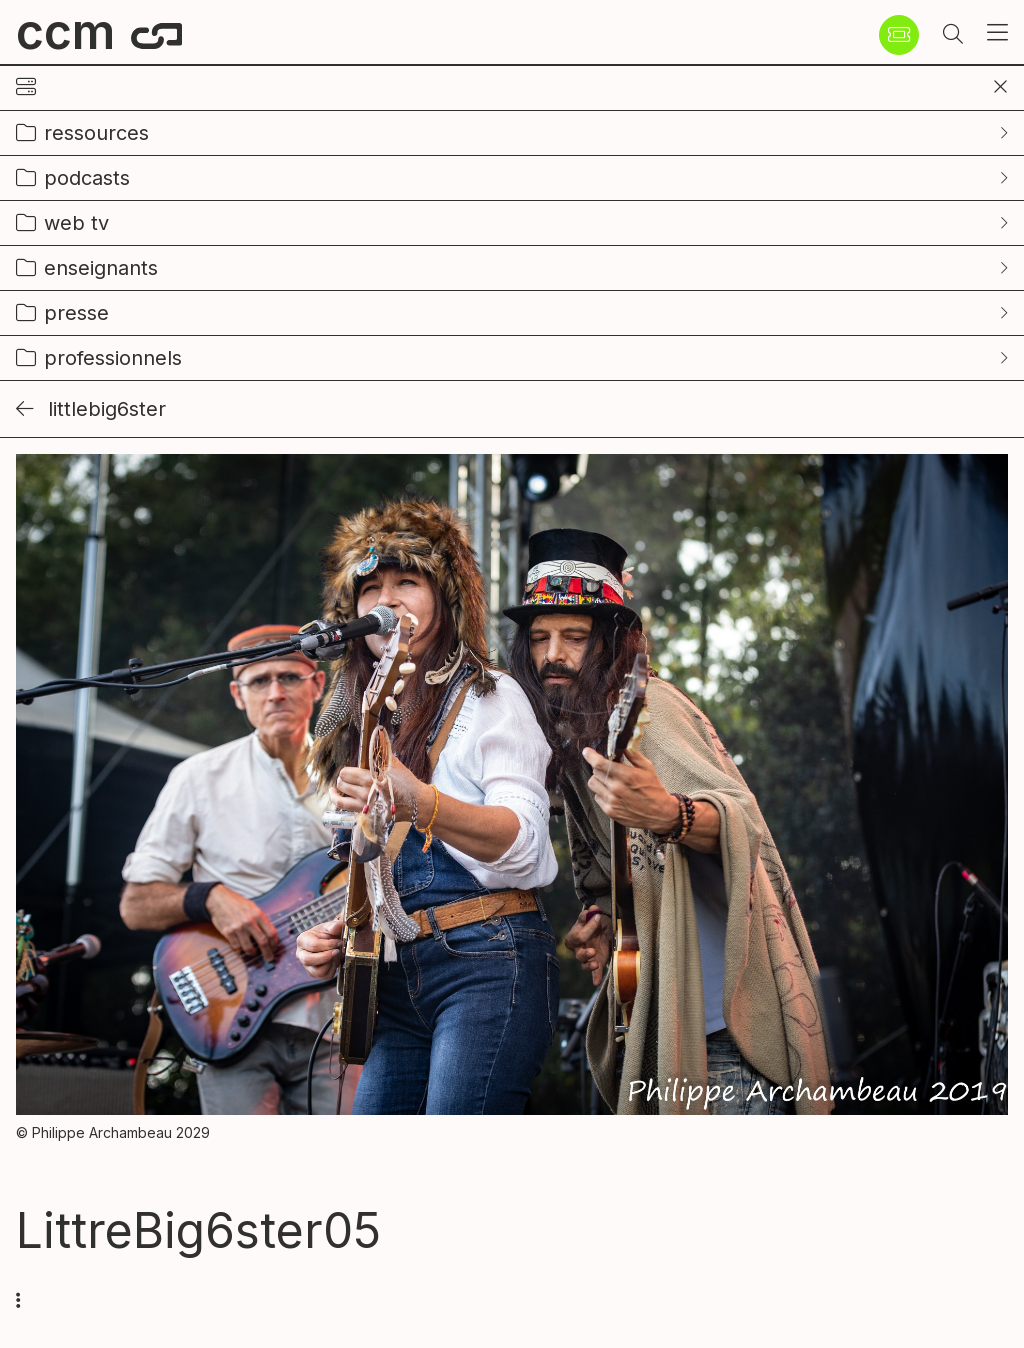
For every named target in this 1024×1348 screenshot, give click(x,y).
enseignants (101, 268)
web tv (76, 223)
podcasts (87, 178)
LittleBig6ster (91, 409)
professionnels (113, 358)
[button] (953, 35)
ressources (96, 133)
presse (76, 313)
